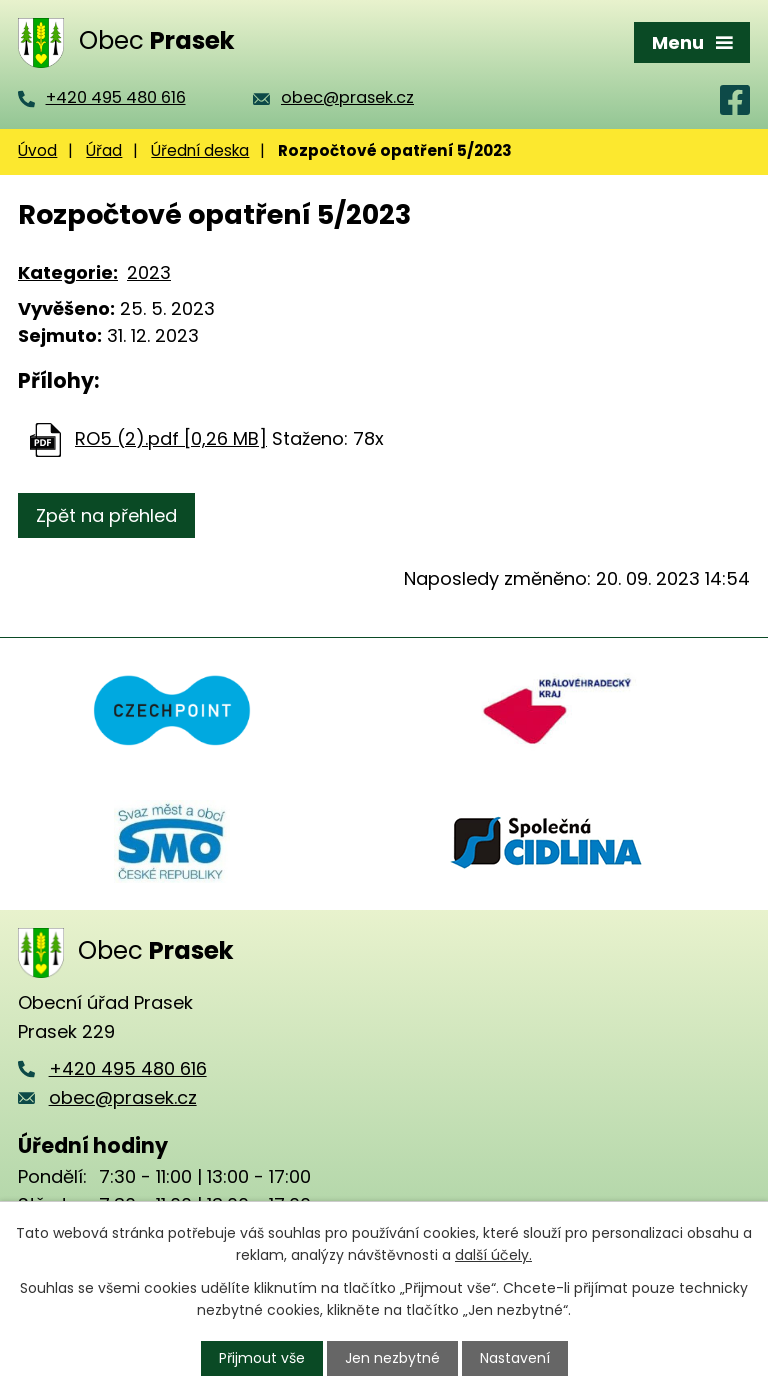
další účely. (493, 1255)
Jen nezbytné (392, 1358)
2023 (149, 272)
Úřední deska (200, 150)
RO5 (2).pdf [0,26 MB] (171, 438)
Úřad (104, 150)
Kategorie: (68, 272)
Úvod (37, 150)
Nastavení (515, 1358)
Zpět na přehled (106, 515)
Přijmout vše (262, 1358)
